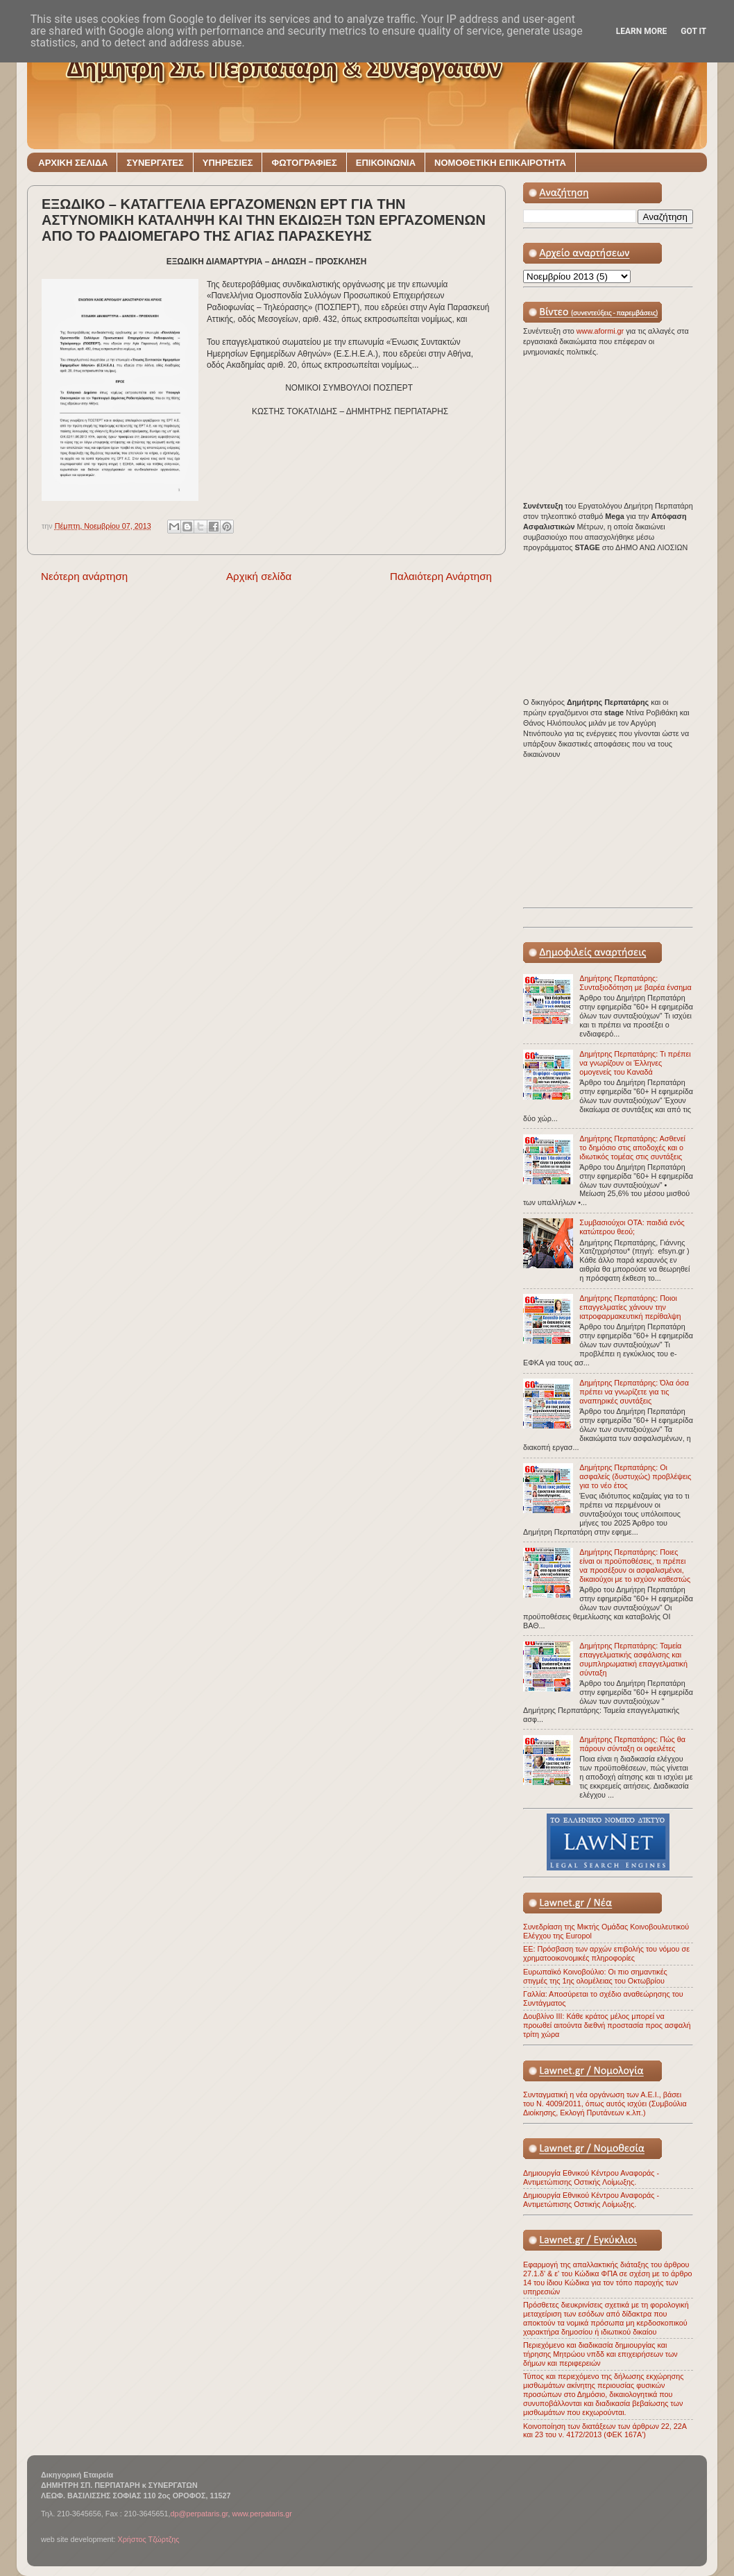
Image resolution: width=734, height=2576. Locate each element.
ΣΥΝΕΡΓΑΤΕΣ (154, 162)
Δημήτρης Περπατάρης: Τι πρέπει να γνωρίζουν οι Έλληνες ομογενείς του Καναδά (634, 1063)
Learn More (641, 31)
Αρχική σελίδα (258, 576)
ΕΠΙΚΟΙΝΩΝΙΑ (386, 162)
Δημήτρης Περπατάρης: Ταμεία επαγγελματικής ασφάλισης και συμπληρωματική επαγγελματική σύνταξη (633, 1659)
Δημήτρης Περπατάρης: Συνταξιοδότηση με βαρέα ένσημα (635, 982)
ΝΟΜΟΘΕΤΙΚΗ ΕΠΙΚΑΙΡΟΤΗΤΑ (500, 162)
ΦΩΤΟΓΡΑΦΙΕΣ (303, 162)
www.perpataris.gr (262, 2513)
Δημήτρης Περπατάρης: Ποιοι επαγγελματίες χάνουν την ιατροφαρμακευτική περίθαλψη (630, 1307)
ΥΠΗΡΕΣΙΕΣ (228, 162)
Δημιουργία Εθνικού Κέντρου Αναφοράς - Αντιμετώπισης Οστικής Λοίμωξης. (591, 2177)
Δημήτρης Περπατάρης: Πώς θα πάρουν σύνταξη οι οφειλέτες (632, 1743)
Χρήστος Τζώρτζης (148, 2539)
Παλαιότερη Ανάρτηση (441, 576)
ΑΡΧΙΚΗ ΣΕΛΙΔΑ (73, 162)
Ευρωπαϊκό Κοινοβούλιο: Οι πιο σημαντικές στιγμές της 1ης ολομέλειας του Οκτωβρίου (595, 1976)
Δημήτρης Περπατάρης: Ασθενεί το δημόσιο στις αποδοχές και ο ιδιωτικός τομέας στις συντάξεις (632, 1147)
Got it (693, 31)
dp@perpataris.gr (199, 2513)
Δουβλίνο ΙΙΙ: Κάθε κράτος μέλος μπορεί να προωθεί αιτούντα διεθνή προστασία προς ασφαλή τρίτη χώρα (607, 2025)
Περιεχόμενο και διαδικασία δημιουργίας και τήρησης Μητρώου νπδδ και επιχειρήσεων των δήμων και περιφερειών (600, 2354)
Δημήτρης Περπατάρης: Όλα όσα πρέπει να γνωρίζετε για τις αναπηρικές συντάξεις (634, 1392)
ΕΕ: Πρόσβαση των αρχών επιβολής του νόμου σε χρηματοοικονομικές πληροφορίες (606, 1953)
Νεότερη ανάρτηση (84, 576)
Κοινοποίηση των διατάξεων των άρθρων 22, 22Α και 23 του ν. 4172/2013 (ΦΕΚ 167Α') (604, 2430)
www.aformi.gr (601, 331)
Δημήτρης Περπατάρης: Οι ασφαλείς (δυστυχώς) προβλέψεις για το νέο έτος (635, 1476)
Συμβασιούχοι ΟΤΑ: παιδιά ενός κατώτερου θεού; (631, 1227)
